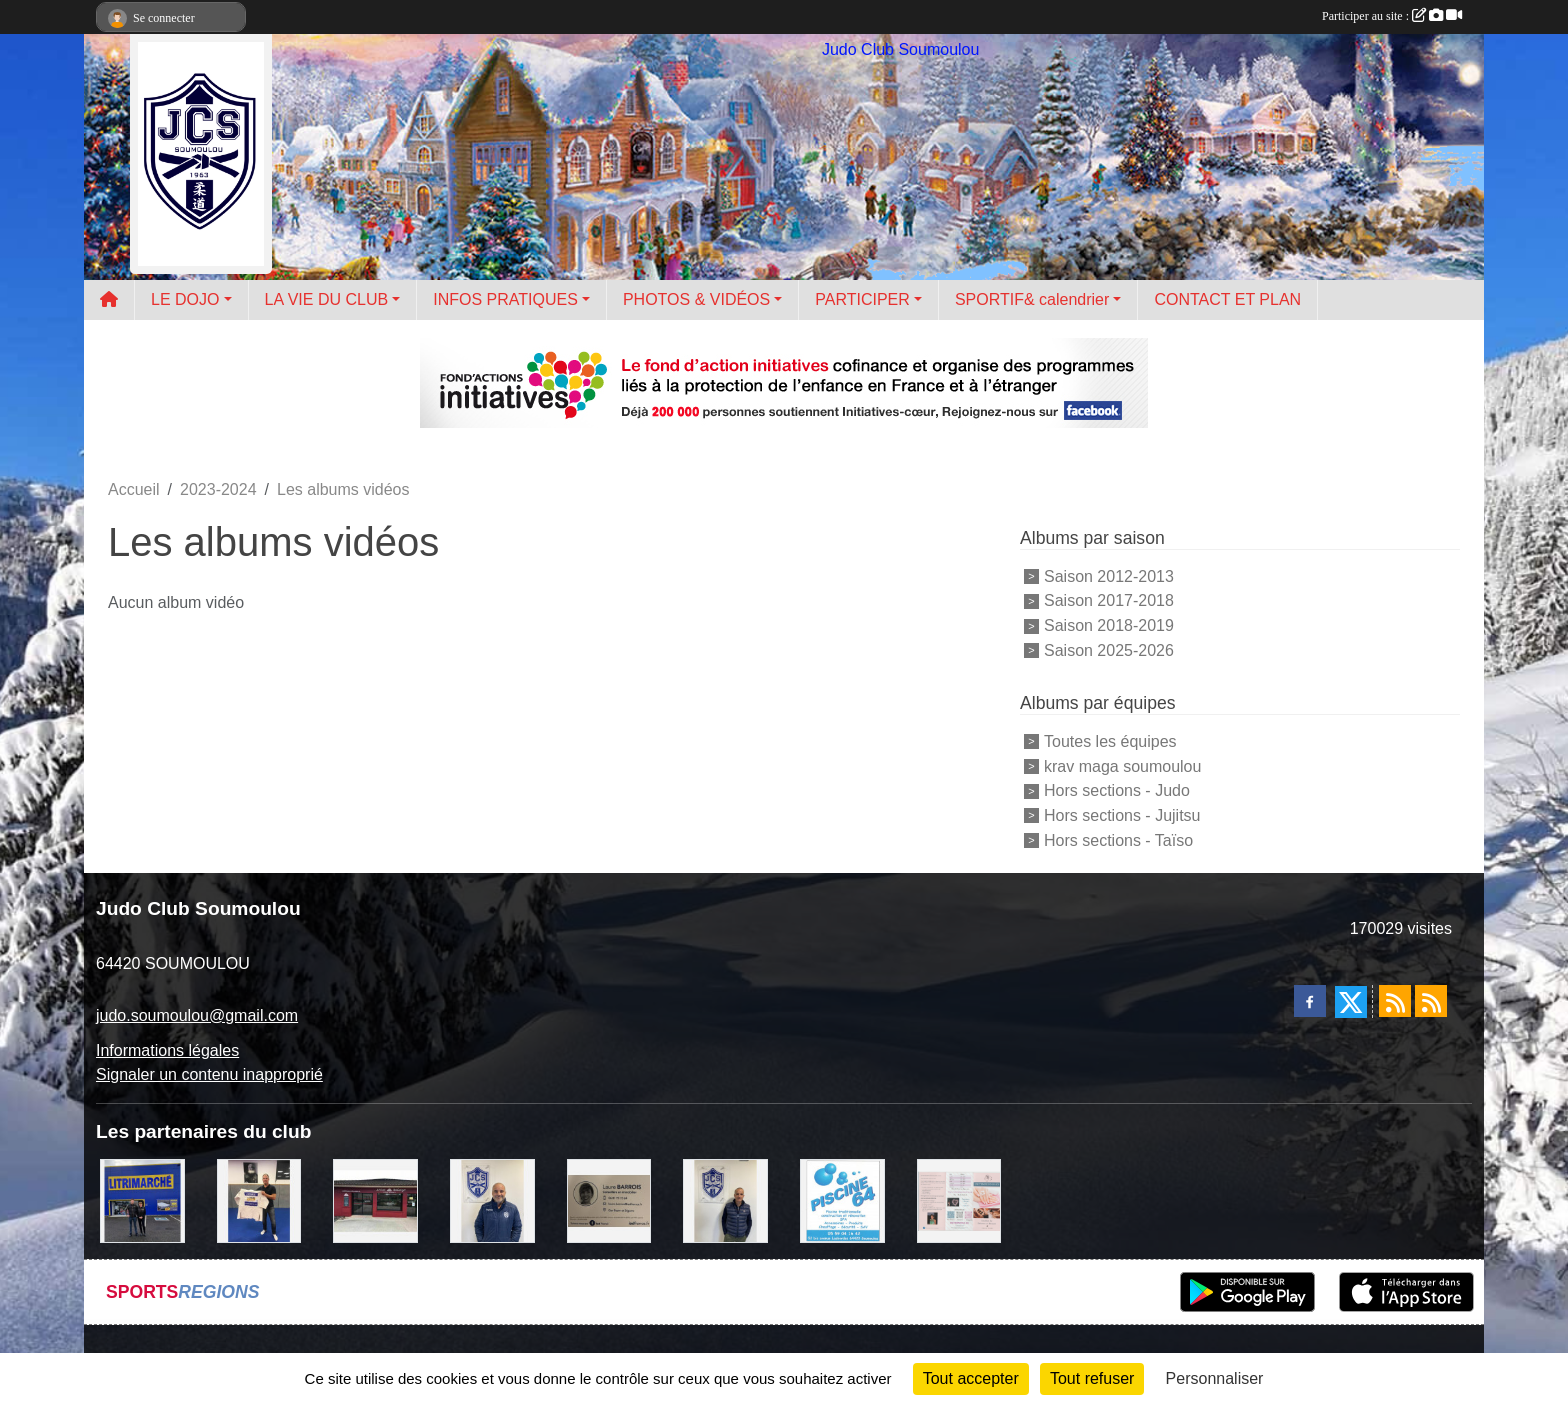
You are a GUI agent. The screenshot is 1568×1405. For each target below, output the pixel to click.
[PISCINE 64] (842, 1199)
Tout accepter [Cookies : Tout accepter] (971, 1378)
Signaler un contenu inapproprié (209, 1074)
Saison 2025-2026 (1109, 650)
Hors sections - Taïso (1118, 840)
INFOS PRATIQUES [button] (505, 299)
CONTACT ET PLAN (1227, 299)
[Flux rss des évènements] (1431, 1001)
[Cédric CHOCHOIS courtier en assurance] (725, 1199)
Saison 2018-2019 (1109, 625)
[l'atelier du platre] (259, 1199)
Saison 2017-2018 (1109, 600)
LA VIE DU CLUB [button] (327, 299)
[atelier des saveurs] (375, 1199)
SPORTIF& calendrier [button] (1032, 299)
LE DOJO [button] (185, 299)
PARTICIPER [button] (862, 299)
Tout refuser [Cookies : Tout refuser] (1092, 1378)
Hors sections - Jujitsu (1122, 815)
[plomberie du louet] (492, 1199)
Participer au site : (1392, 16)
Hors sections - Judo (1117, 790)
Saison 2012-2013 (1109, 575)
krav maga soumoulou (1122, 765)
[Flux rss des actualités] (1395, 1001)
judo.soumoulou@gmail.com (197, 1015)
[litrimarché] (142, 1199)
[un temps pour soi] (959, 1199)
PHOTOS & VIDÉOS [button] (696, 299)
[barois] (609, 1199)
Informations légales (167, 1050)
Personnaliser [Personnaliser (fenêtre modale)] (1215, 1378)
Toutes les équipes (1110, 741)
